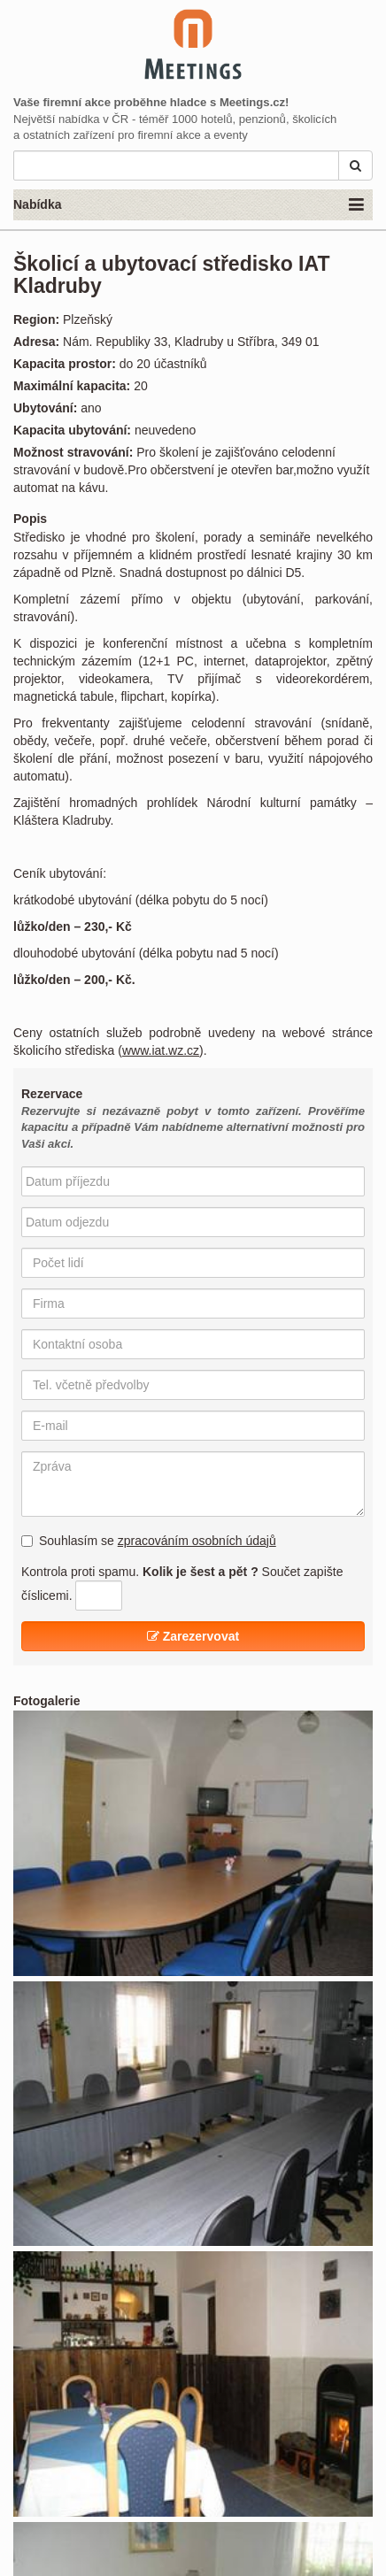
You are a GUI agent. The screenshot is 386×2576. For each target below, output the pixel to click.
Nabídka (188, 205)
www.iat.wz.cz (160, 1050)
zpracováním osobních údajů (197, 1541)
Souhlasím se (148, 1541)
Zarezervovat (193, 1636)
